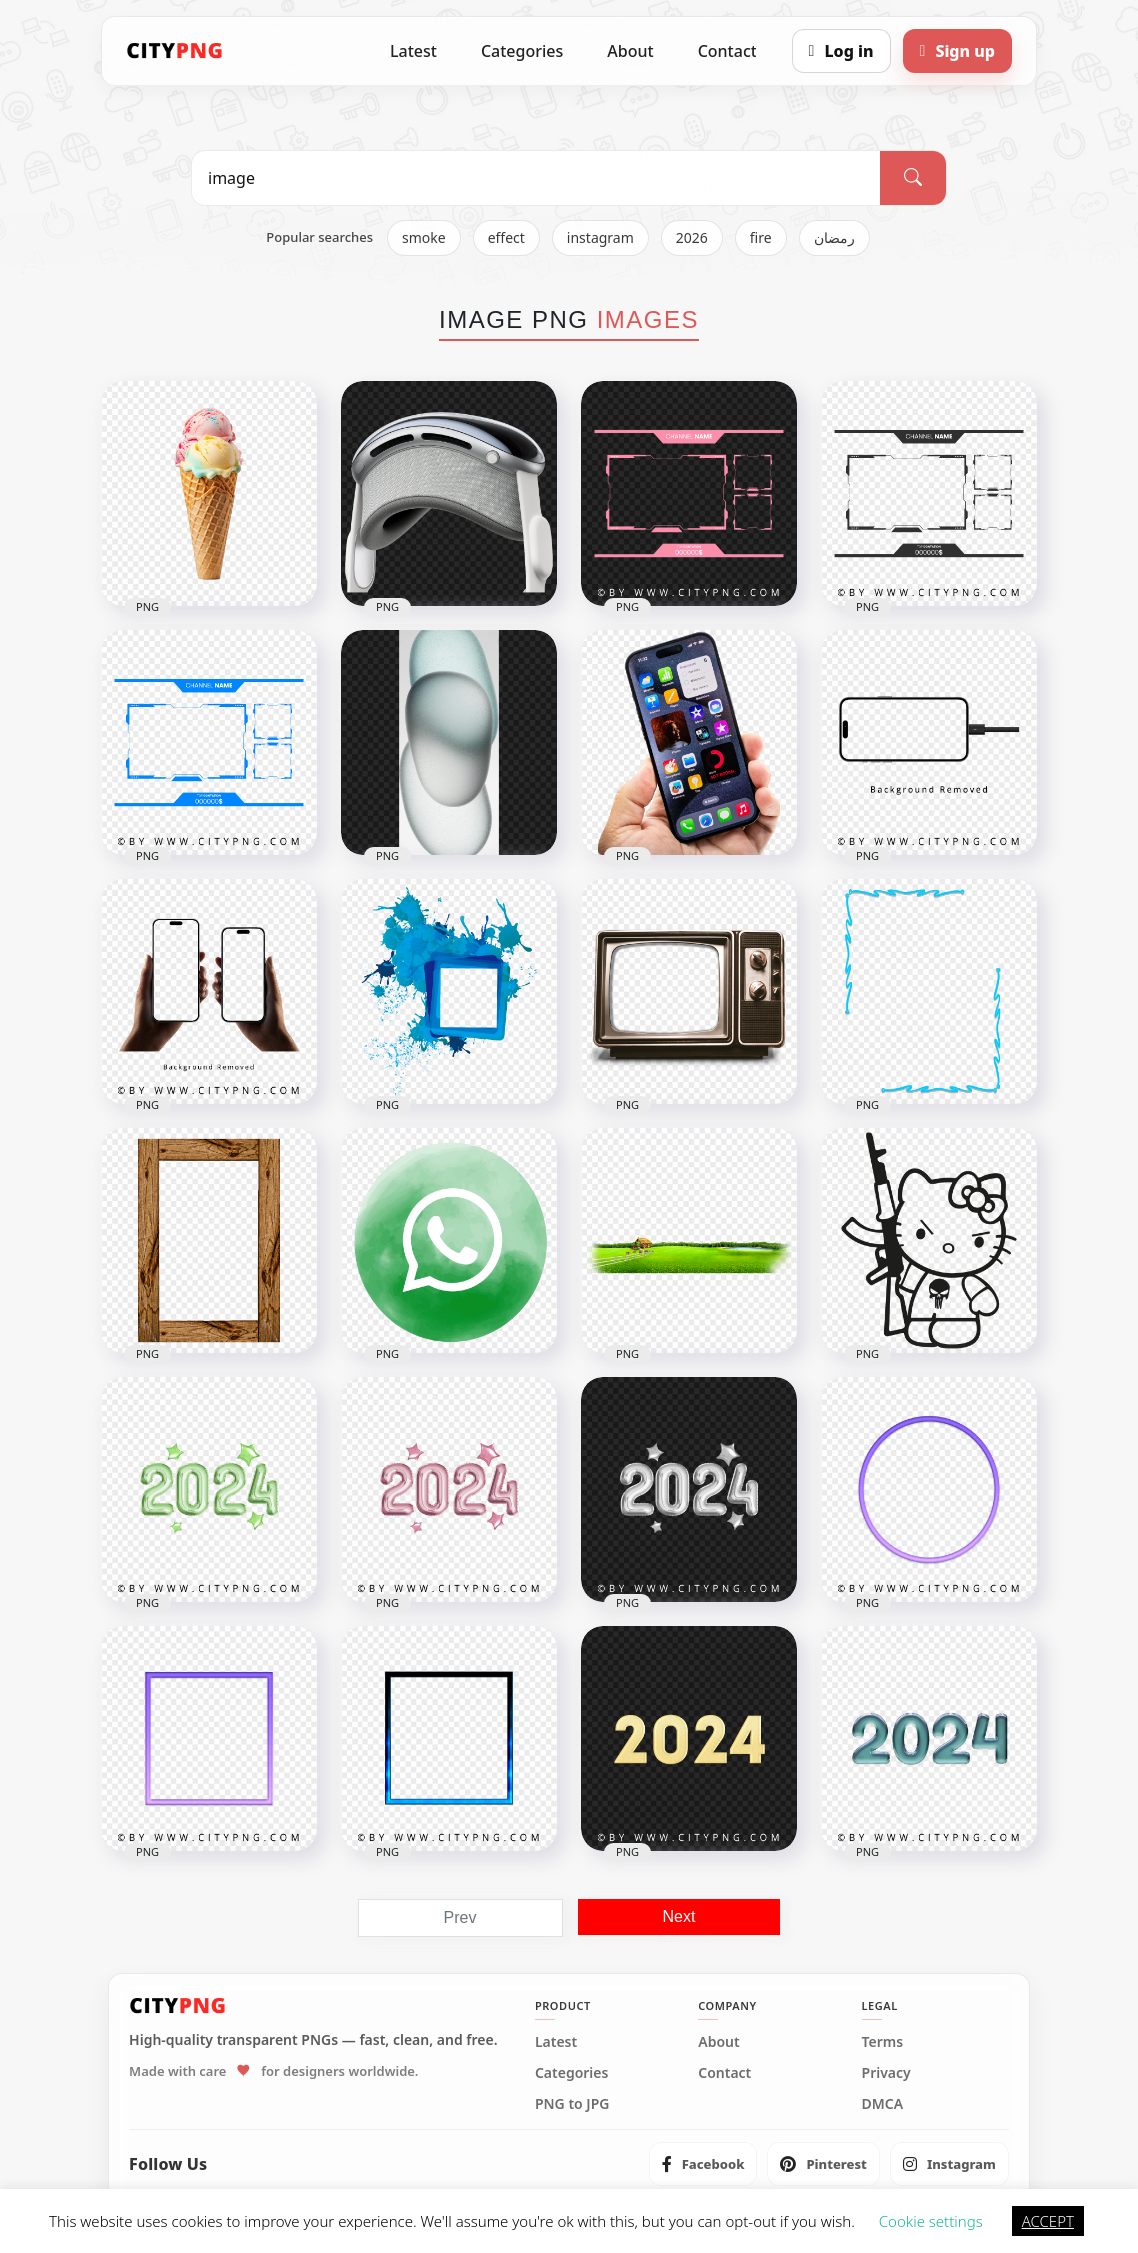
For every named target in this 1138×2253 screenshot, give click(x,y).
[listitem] (703, 2164)
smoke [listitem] (424, 237)
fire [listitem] (761, 237)
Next (679, 1916)
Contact (727, 51)
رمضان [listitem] (834, 237)
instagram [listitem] (600, 237)
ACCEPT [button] (1048, 2221)
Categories (522, 51)
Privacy (886, 2073)
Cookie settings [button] (931, 2221)
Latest (413, 51)
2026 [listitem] (692, 237)
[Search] (913, 178)
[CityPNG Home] (175, 51)
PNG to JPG (572, 2104)
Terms (883, 2042)
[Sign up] (957, 51)
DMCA (883, 2104)
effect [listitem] (506, 237)
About (630, 51)
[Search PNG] (536, 178)
